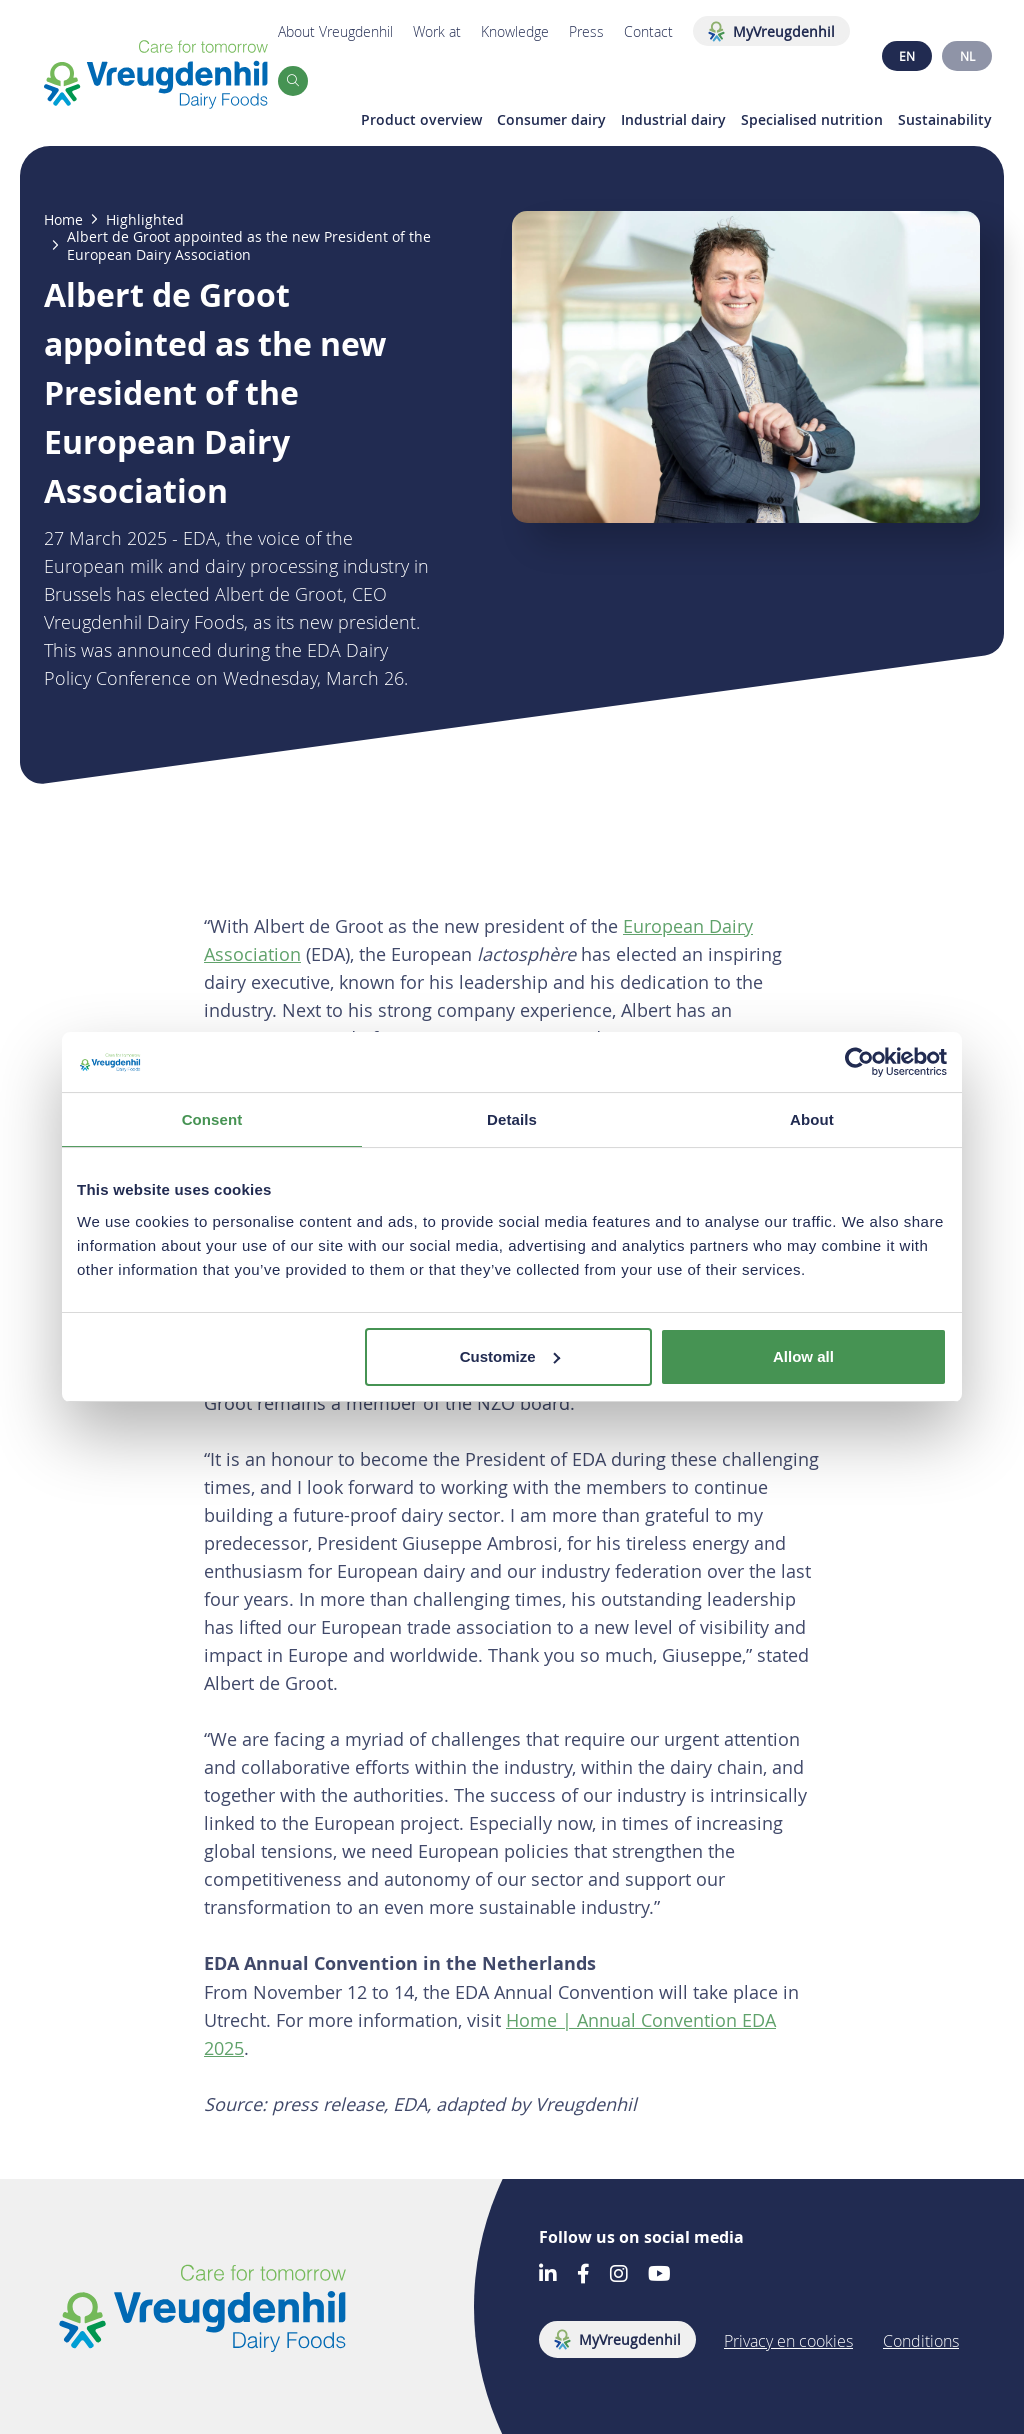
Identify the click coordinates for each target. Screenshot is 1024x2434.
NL (967, 56)
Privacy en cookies (788, 2341)
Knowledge (515, 31)
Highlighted (145, 220)
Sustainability (945, 120)
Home (63, 220)
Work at (437, 31)
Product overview (421, 120)
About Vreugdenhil (335, 31)
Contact (648, 31)
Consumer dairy (551, 120)
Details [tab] (512, 1119)
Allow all (803, 1356)
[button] (293, 81)
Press (586, 31)
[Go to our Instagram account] (619, 2275)
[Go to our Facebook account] (583, 2275)
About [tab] (812, 1119)
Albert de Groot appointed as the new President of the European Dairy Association (249, 245)
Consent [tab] (212, 1119)
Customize (510, 1356)
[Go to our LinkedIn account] (548, 2275)
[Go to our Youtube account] (659, 2275)
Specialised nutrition (812, 120)
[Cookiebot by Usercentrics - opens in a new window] (859, 1062)
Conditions (921, 2341)
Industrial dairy (673, 120)
